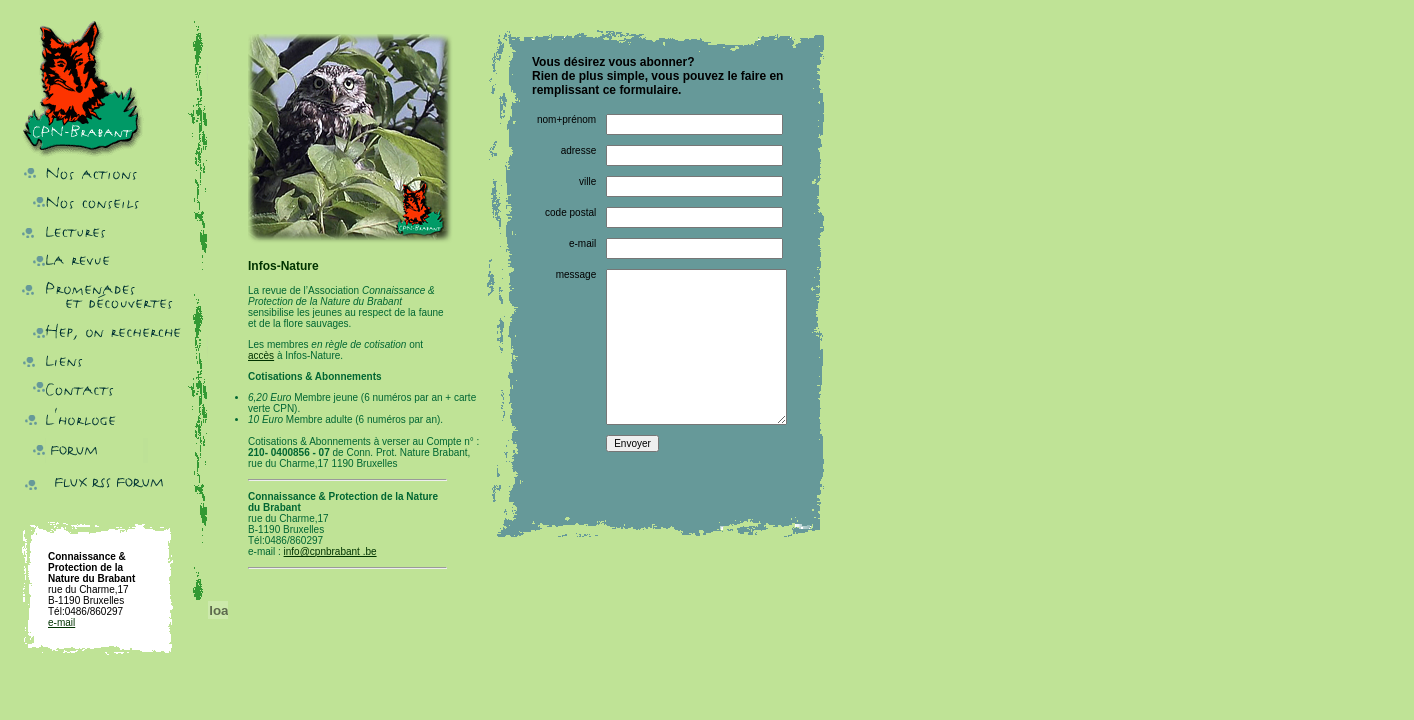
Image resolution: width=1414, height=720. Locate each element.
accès (261, 355)
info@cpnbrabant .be (330, 551)
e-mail (61, 622)
